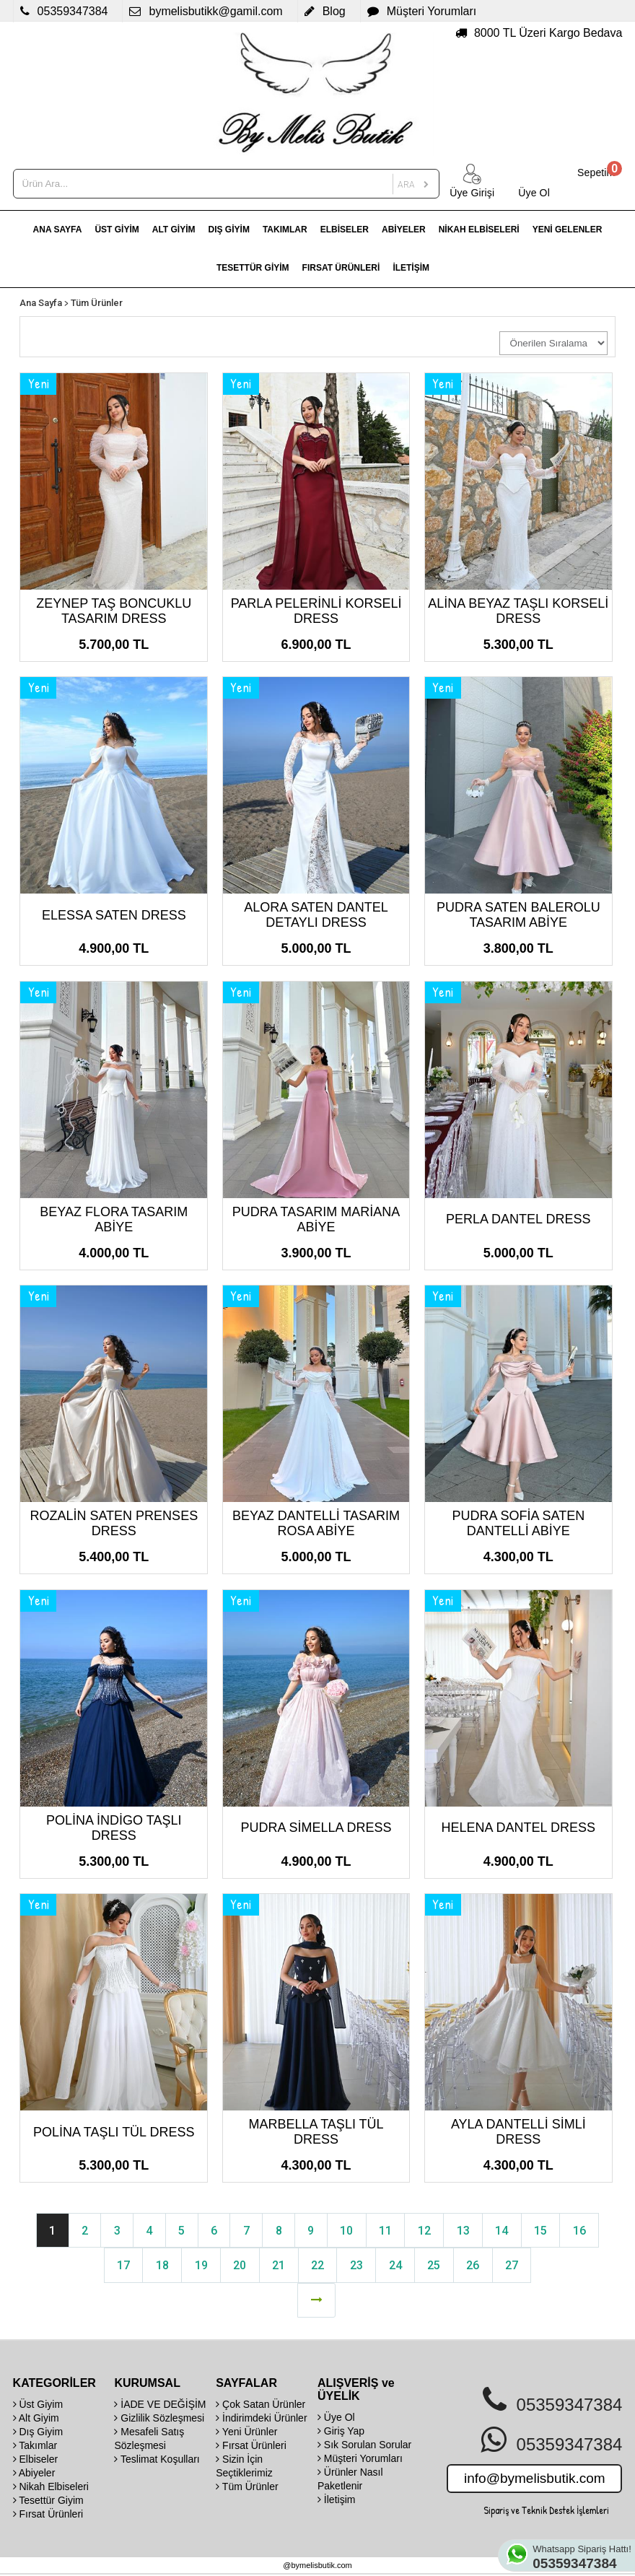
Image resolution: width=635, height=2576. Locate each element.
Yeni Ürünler (246, 2433)
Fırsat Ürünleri (48, 2515)
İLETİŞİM (411, 268)
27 (515, 2266)
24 (396, 2266)
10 (347, 2230)
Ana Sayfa (40, 302)
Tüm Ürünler (97, 302)
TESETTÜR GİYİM (252, 268)
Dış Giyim (38, 2433)
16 (585, 2230)
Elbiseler (35, 2460)
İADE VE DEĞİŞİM (160, 2405)
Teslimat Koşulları (156, 2460)
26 (476, 2266)
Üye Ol (336, 2418)
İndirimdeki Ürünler (261, 2419)
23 (357, 2266)
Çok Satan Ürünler (260, 2405)
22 (317, 2266)
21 (277, 2266)
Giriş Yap (341, 2432)
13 (466, 2230)
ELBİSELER (344, 229)
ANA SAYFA (57, 229)
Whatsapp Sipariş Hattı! (583, 2557)
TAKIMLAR (285, 229)
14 (506, 2230)
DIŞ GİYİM (229, 229)
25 (436, 2266)
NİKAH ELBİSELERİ (479, 229)
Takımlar (35, 2447)
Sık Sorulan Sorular (364, 2446)
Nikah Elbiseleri (51, 2488)
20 (238, 2266)
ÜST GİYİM (117, 229)
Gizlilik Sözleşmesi (159, 2419)
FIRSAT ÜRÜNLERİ (341, 268)
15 (546, 2230)
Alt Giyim (36, 2419)
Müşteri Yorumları (360, 2460)
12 (427, 2230)
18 (158, 2266)
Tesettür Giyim (48, 2501)
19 (198, 2266)
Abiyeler (34, 2474)
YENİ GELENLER (568, 229)
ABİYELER (404, 229)
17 (119, 2266)
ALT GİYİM (174, 229)
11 (387, 2230)
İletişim (336, 2501)
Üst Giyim (38, 2405)
